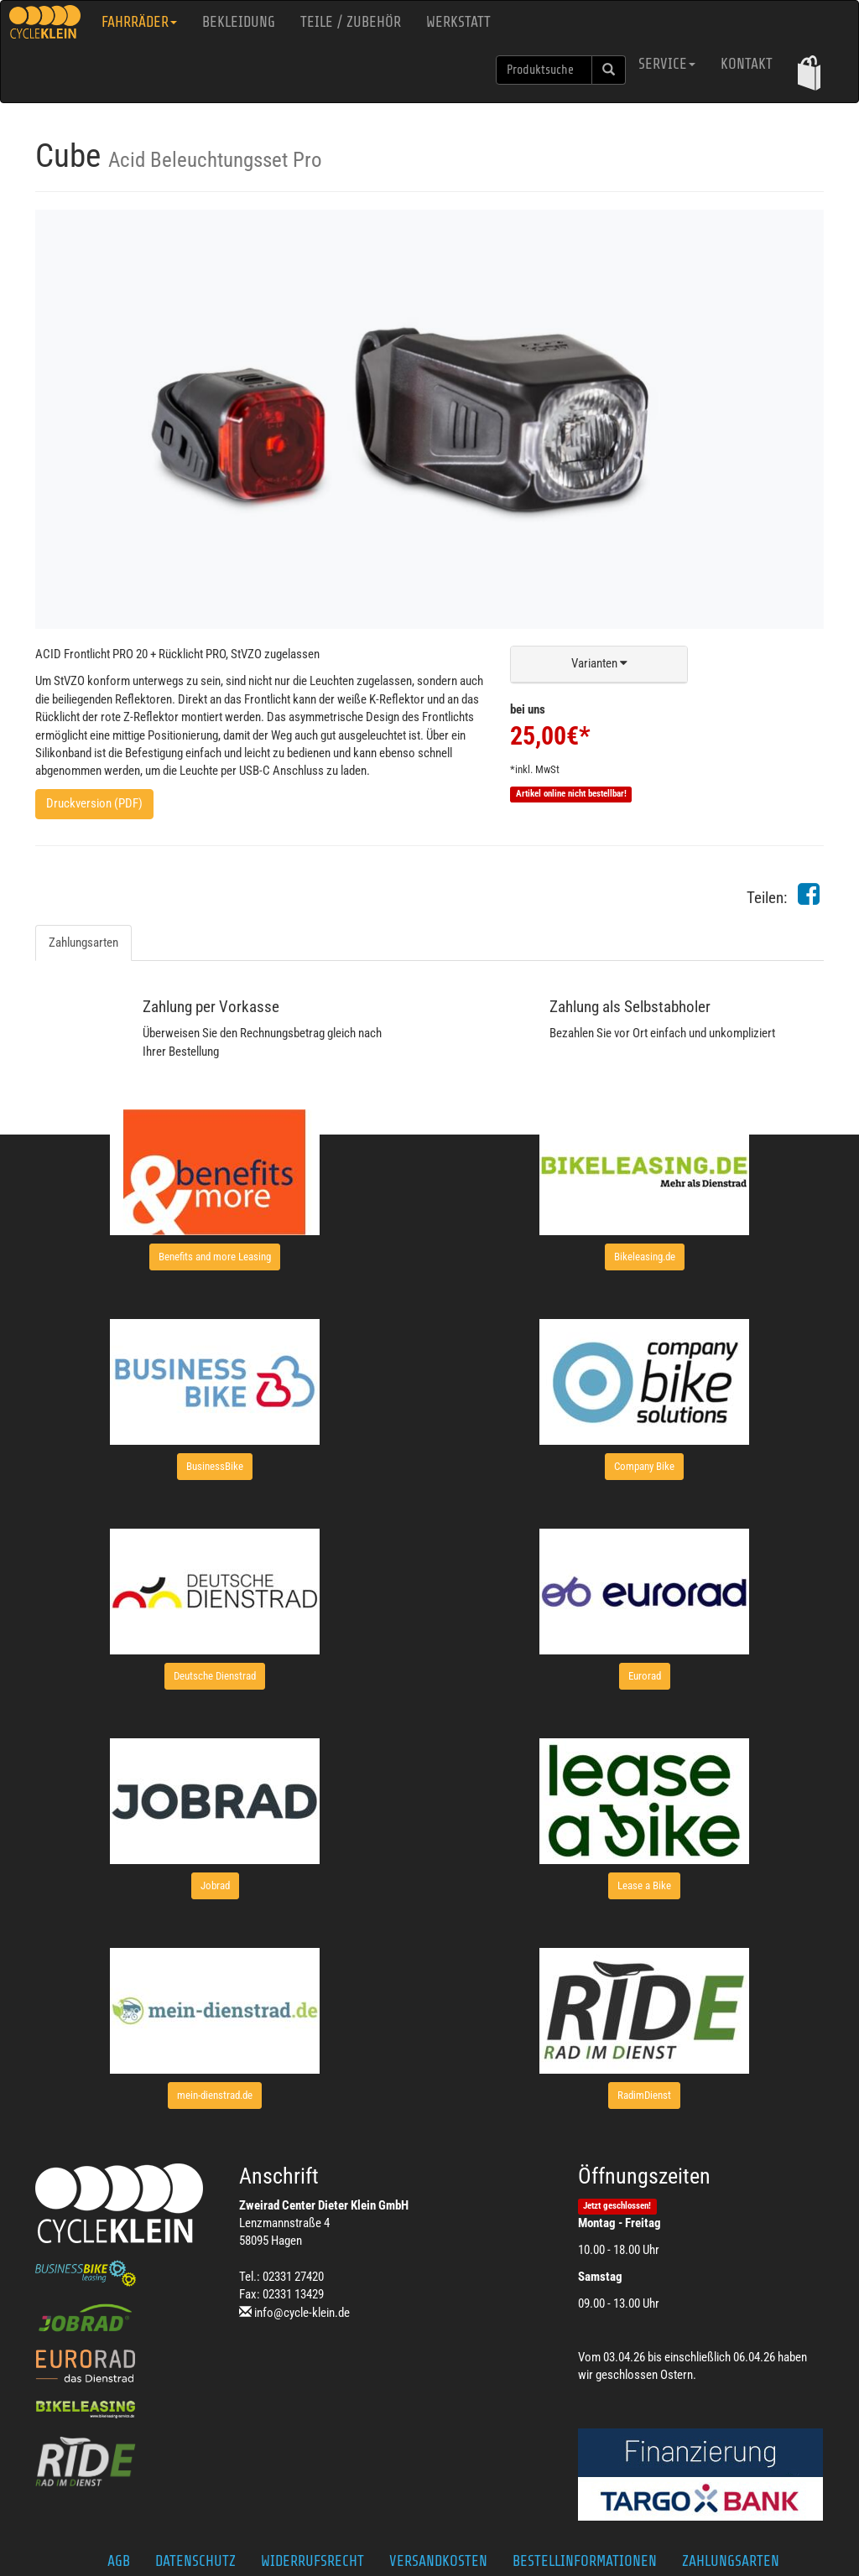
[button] (809, 72)
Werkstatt (458, 21)
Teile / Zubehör (350, 21)
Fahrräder (139, 21)
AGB (118, 2561)
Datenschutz (195, 2561)
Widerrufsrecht (312, 2561)
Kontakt (747, 63)
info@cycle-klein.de (302, 2312)
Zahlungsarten (83, 942)
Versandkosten (438, 2561)
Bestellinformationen (585, 2561)
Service (666, 63)
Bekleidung (238, 21)
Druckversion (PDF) (94, 803)
